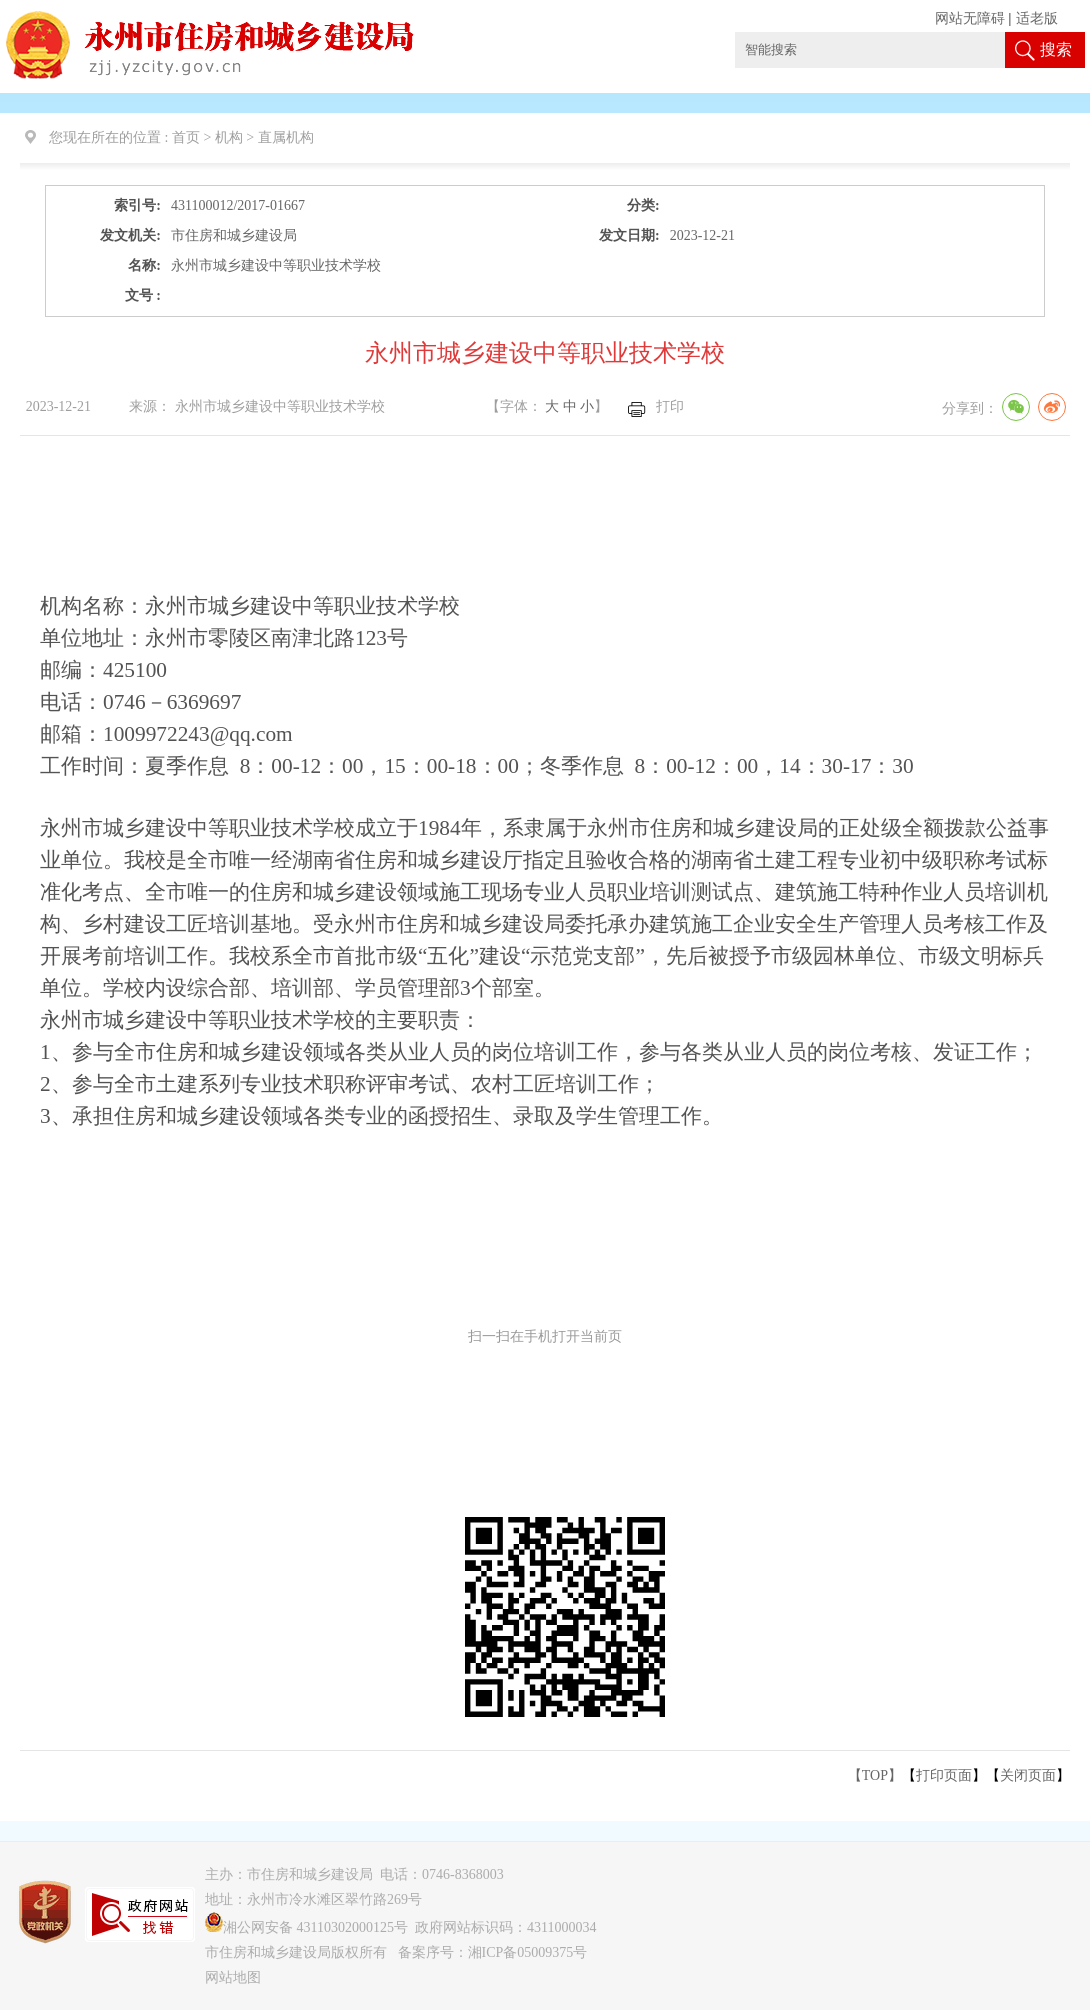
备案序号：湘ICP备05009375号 (493, 1952)
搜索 (1056, 49)
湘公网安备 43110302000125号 (306, 1927)
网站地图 (233, 1977)
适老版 (1037, 18)
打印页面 (944, 1775)
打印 (670, 406)
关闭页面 (1028, 1775)
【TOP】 (875, 1775)
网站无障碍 (970, 18)
